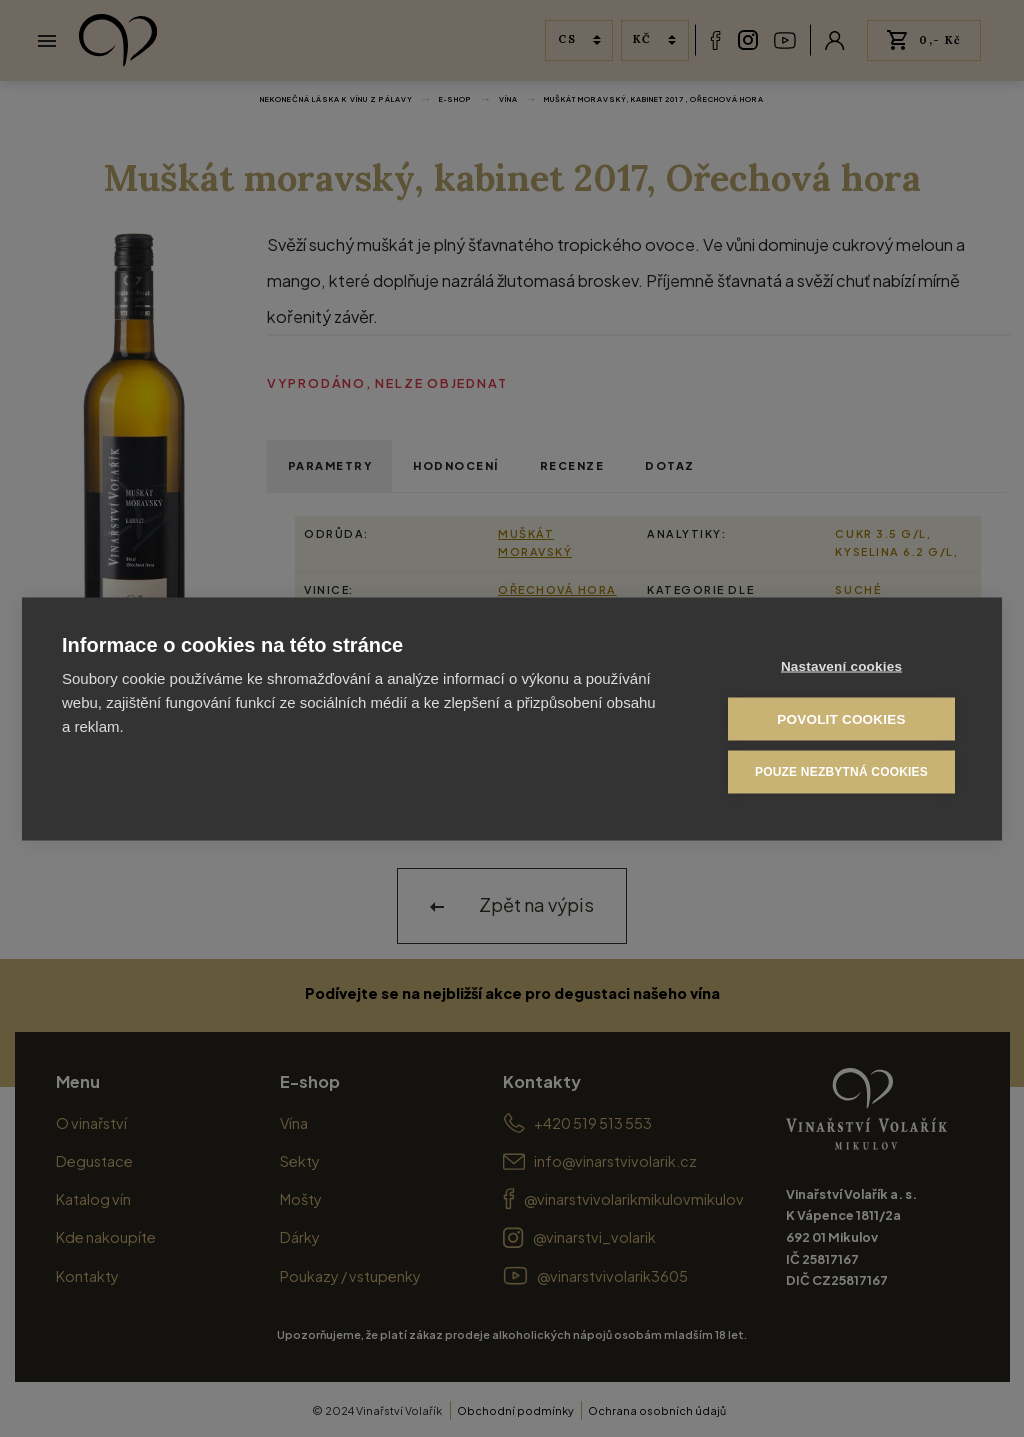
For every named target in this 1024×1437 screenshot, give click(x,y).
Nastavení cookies (841, 665)
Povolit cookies (841, 718)
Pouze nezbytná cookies (841, 771)
